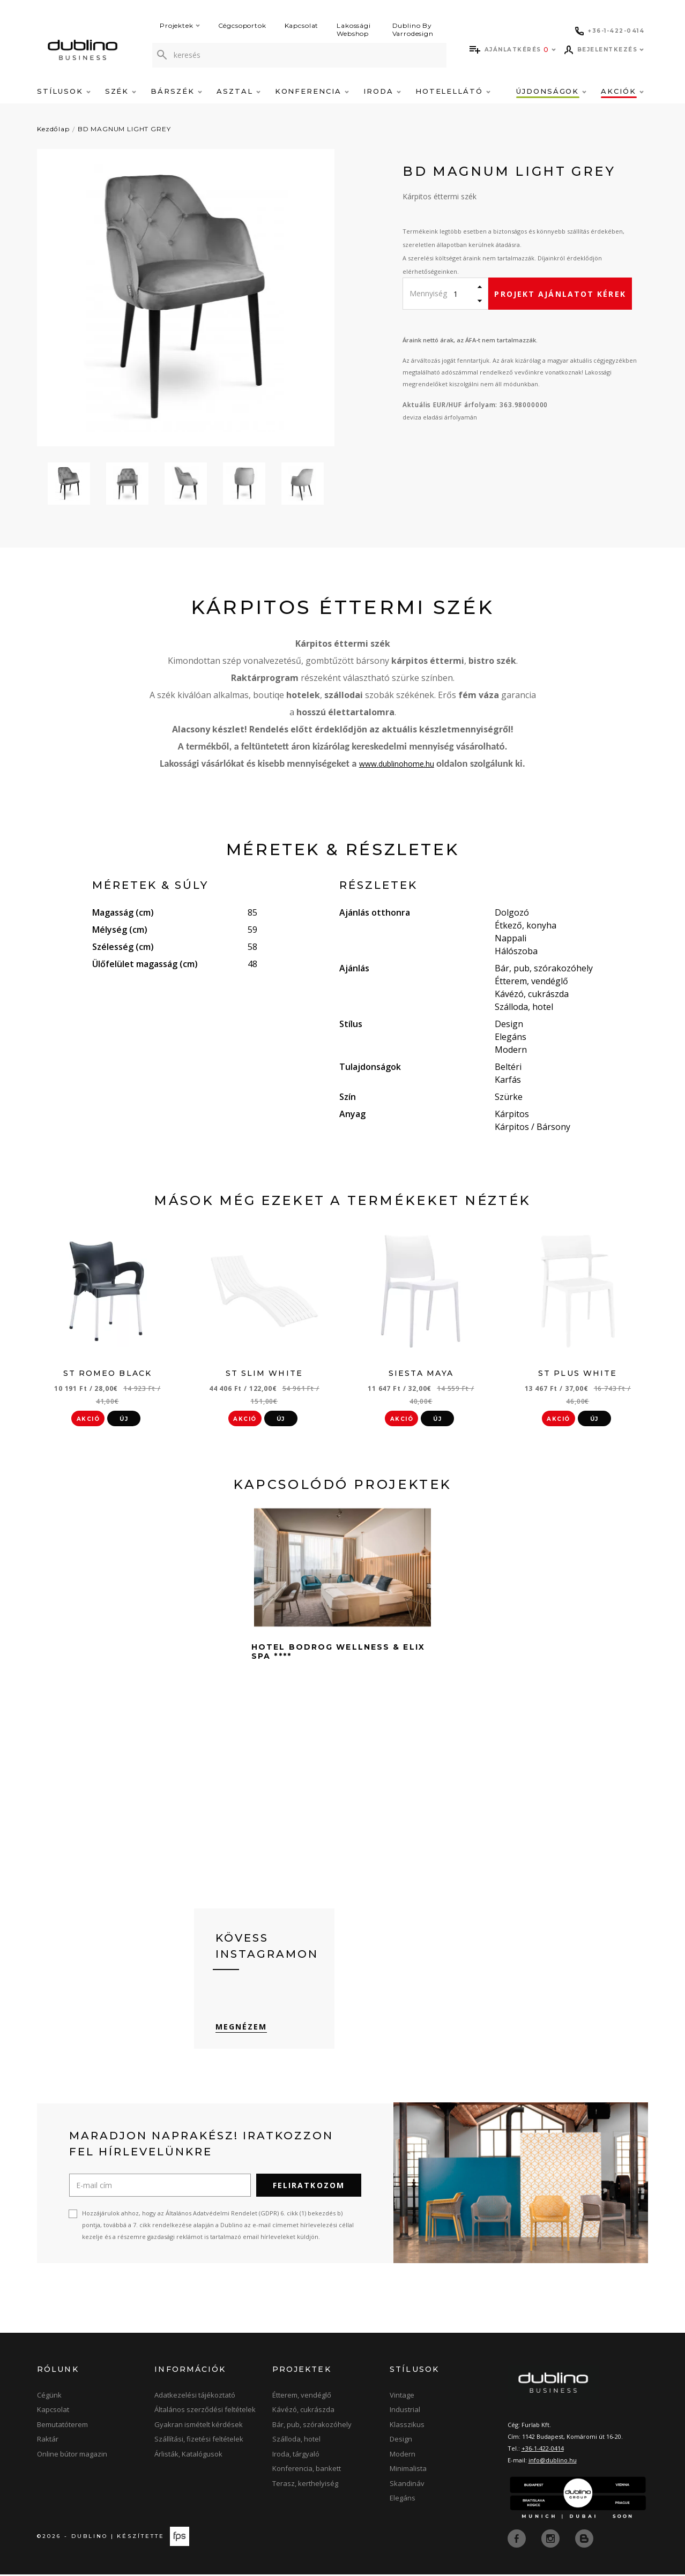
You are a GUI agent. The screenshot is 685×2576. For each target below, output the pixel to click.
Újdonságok (551, 91)
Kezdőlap (53, 129)
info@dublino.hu (552, 2463)
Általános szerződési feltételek (205, 2412)
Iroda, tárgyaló (295, 2456)
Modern (402, 2456)
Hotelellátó (452, 91)
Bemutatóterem (62, 2427)
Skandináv (407, 2486)
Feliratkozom (309, 2188)
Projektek (180, 25)
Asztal (238, 91)
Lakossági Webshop (354, 29)
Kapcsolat (302, 25)
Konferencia (312, 91)
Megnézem (241, 2029)
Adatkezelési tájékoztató (194, 2397)
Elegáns (402, 2500)
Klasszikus (407, 2427)
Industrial (405, 2412)
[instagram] (551, 2540)
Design (401, 2441)
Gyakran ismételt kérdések (198, 2427)
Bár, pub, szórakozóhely (312, 2427)
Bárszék (176, 91)
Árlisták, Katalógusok (188, 2456)
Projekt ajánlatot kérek (560, 294)
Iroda (382, 91)
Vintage (402, 2397)
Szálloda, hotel (296, 2441)
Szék (121, 91)
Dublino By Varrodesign (413, 29)
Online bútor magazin (72, 2456)
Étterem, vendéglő (301, 2397)
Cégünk (49, 2397)
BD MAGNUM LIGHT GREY (124, 129)
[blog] (584, 2540)
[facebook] (518, 2540)
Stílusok (64, 91)
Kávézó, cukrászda (303, 2412)
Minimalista (408, 2471)
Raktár (47, 2441)
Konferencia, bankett (306, 2471)
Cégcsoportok (242, 25)
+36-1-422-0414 (543, 2451)
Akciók (622, 91)
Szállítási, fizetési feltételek (198, 2441)
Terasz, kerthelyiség (305, 2486)
